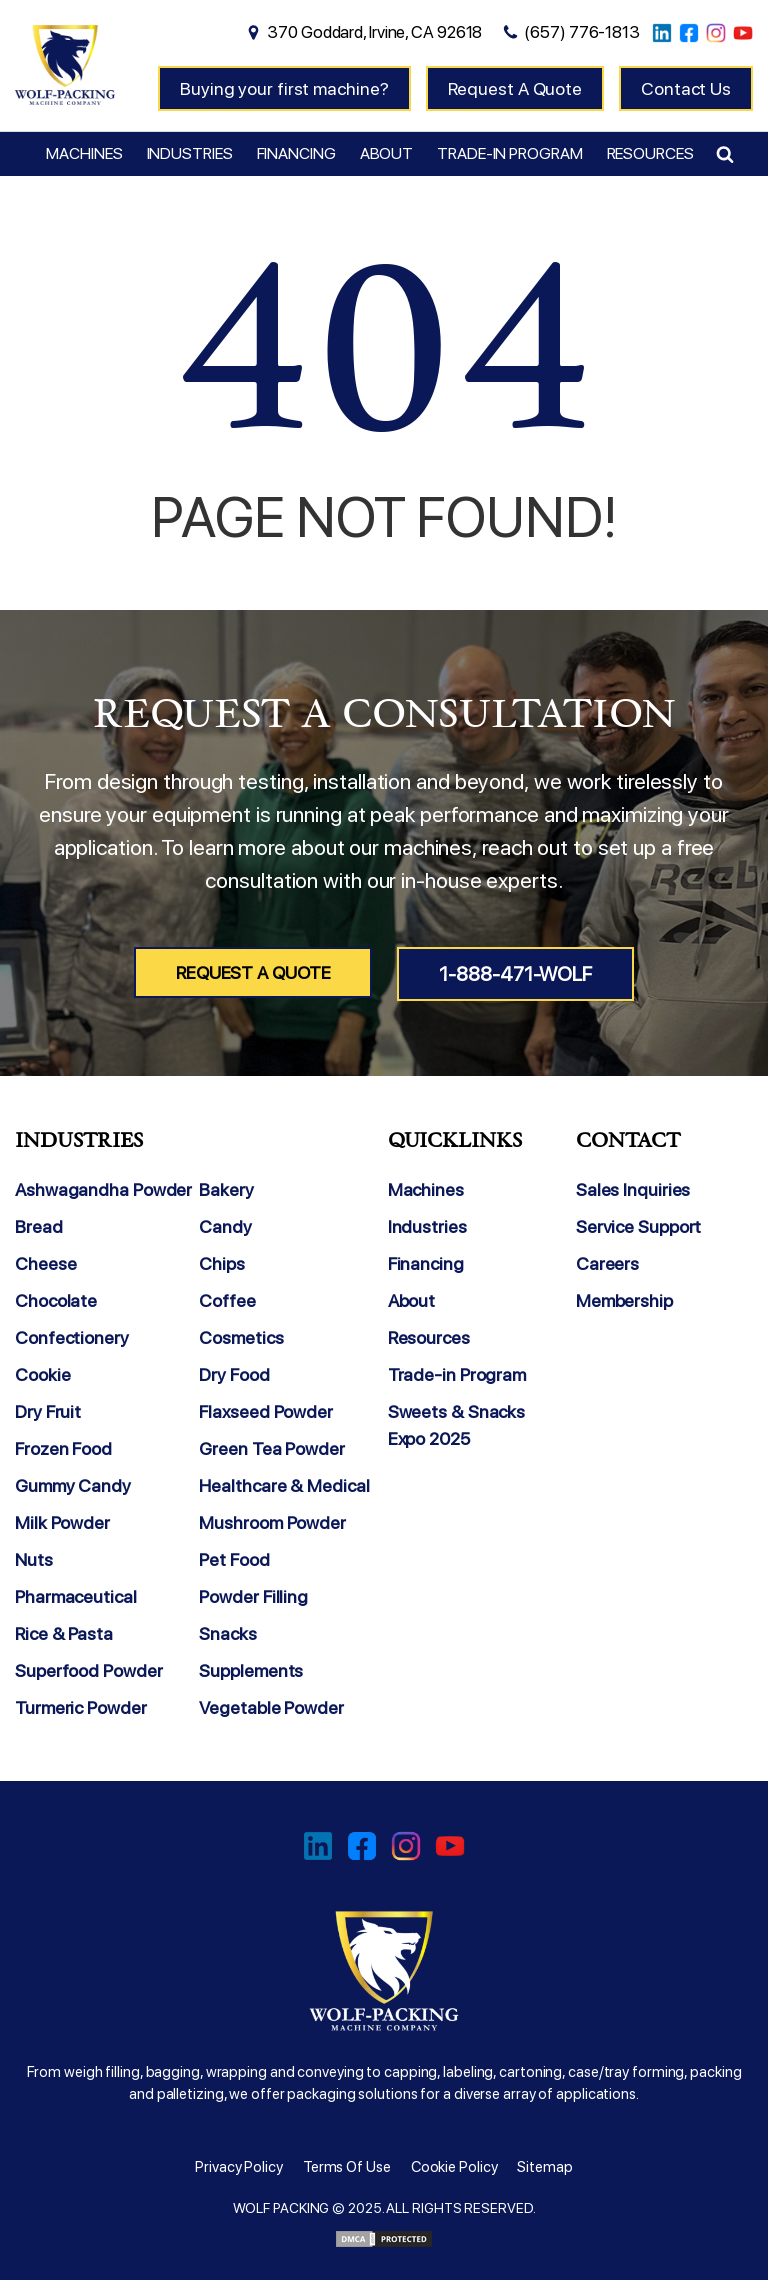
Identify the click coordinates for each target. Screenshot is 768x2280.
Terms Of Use (347, 2167)
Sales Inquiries (633, 1189)
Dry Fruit (48, 1411)
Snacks (227, 1633)
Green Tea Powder (271, 1448)
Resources (650, 153)
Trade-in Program (509, 153)
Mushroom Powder (272, 1522)
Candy (225, 1226)
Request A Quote (515, 88)
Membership (624, 1300)
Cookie (42, 1374)
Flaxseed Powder (266, 1411)
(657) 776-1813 (582, 32)
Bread (39, 1226)
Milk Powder (62, 1522)
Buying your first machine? (284, 88)
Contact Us (686, 88)
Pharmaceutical (76, 1596)
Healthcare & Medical (284, 1485)
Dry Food (234, 1374)
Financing (296, 153)
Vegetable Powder (271, 1707)
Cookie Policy (454, 2167)
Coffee (227, 1300)
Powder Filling (253, 1596)
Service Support (639, 1226)
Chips (222, 1263)
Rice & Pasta (64, 1633)
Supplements (251, 1670)
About (387, 153)
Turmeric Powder (81, 1707)
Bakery (226, 1189)
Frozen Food (63, 1448)
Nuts (34, 1559)
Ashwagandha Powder (103, 1189)
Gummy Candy (73, 1485)
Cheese (45, 1263)
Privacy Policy (239, 2167)
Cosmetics (241, 1337)
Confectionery (72, 1337)
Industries (190, 153)
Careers (607, 1263)
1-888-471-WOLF (515, 974)
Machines (84, 153)
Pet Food (234, 1559)
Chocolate (56, 1300)
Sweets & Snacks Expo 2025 (457, 1425)
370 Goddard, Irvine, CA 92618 (374, 32)
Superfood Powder (88, 1670)
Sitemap (544, 2167)
